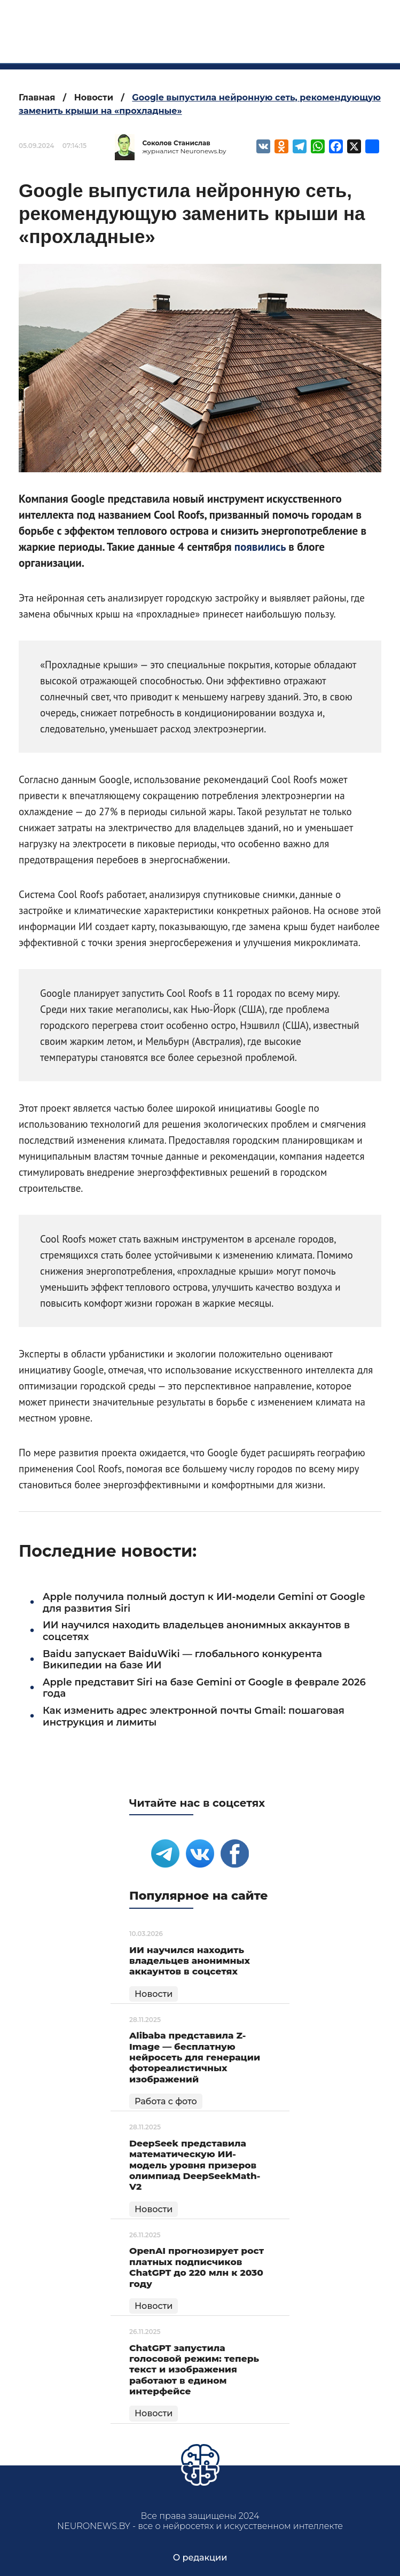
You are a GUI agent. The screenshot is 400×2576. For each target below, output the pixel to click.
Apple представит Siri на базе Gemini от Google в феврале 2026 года (204, 1688)
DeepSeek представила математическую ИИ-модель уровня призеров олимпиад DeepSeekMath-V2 (194, 2165)
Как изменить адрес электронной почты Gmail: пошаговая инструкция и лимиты (193, 1716)
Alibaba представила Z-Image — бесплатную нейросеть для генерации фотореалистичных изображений (194, 2057)
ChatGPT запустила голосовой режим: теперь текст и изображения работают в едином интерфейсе (194, 2370)
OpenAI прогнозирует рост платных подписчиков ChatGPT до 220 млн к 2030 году (196, 2267)
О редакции (200, 2557)
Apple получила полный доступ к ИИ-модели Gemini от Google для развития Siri (204, 1602)
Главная (37, 97)
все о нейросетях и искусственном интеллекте (225, 50)
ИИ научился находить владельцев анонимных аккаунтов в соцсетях (196, 1631)
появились (260, 547)
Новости (93, 97)
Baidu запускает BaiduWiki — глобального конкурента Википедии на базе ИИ (182, 1660)
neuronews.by (224, 26)
